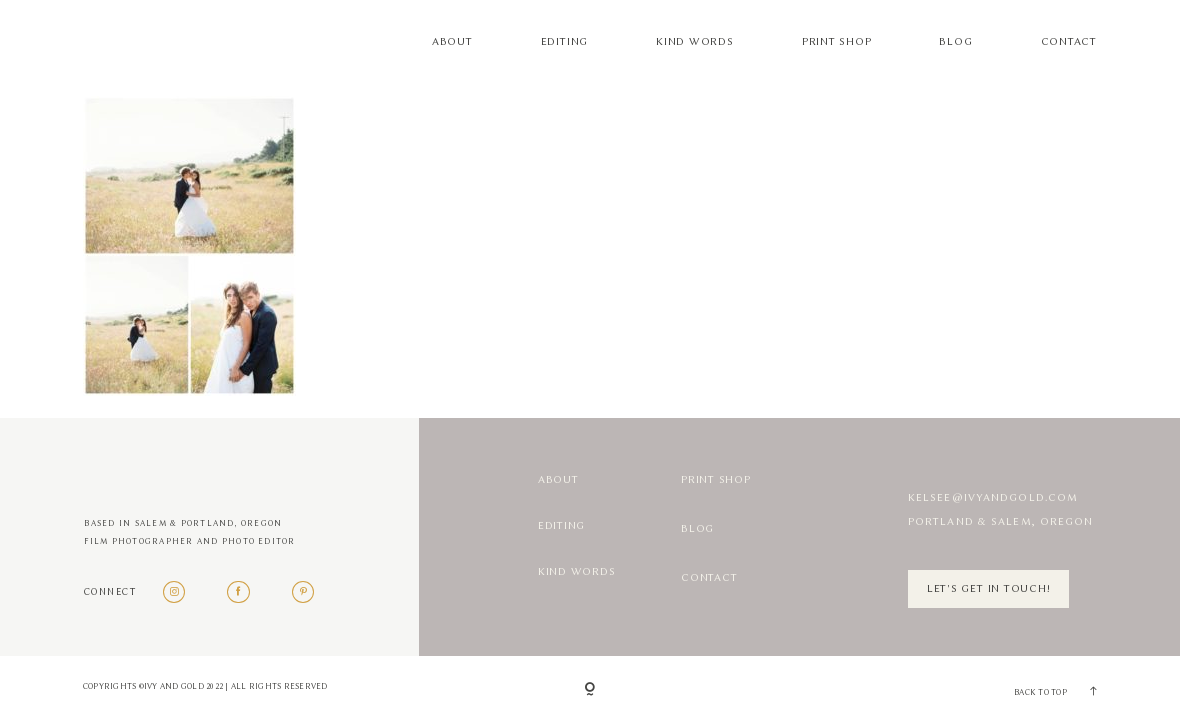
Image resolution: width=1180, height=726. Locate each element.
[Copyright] (590, 691)
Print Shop (837, 42)
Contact (1069, 42)
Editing (564, 42)
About (452, 42)
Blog (955, 42)
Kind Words (695, 42)
